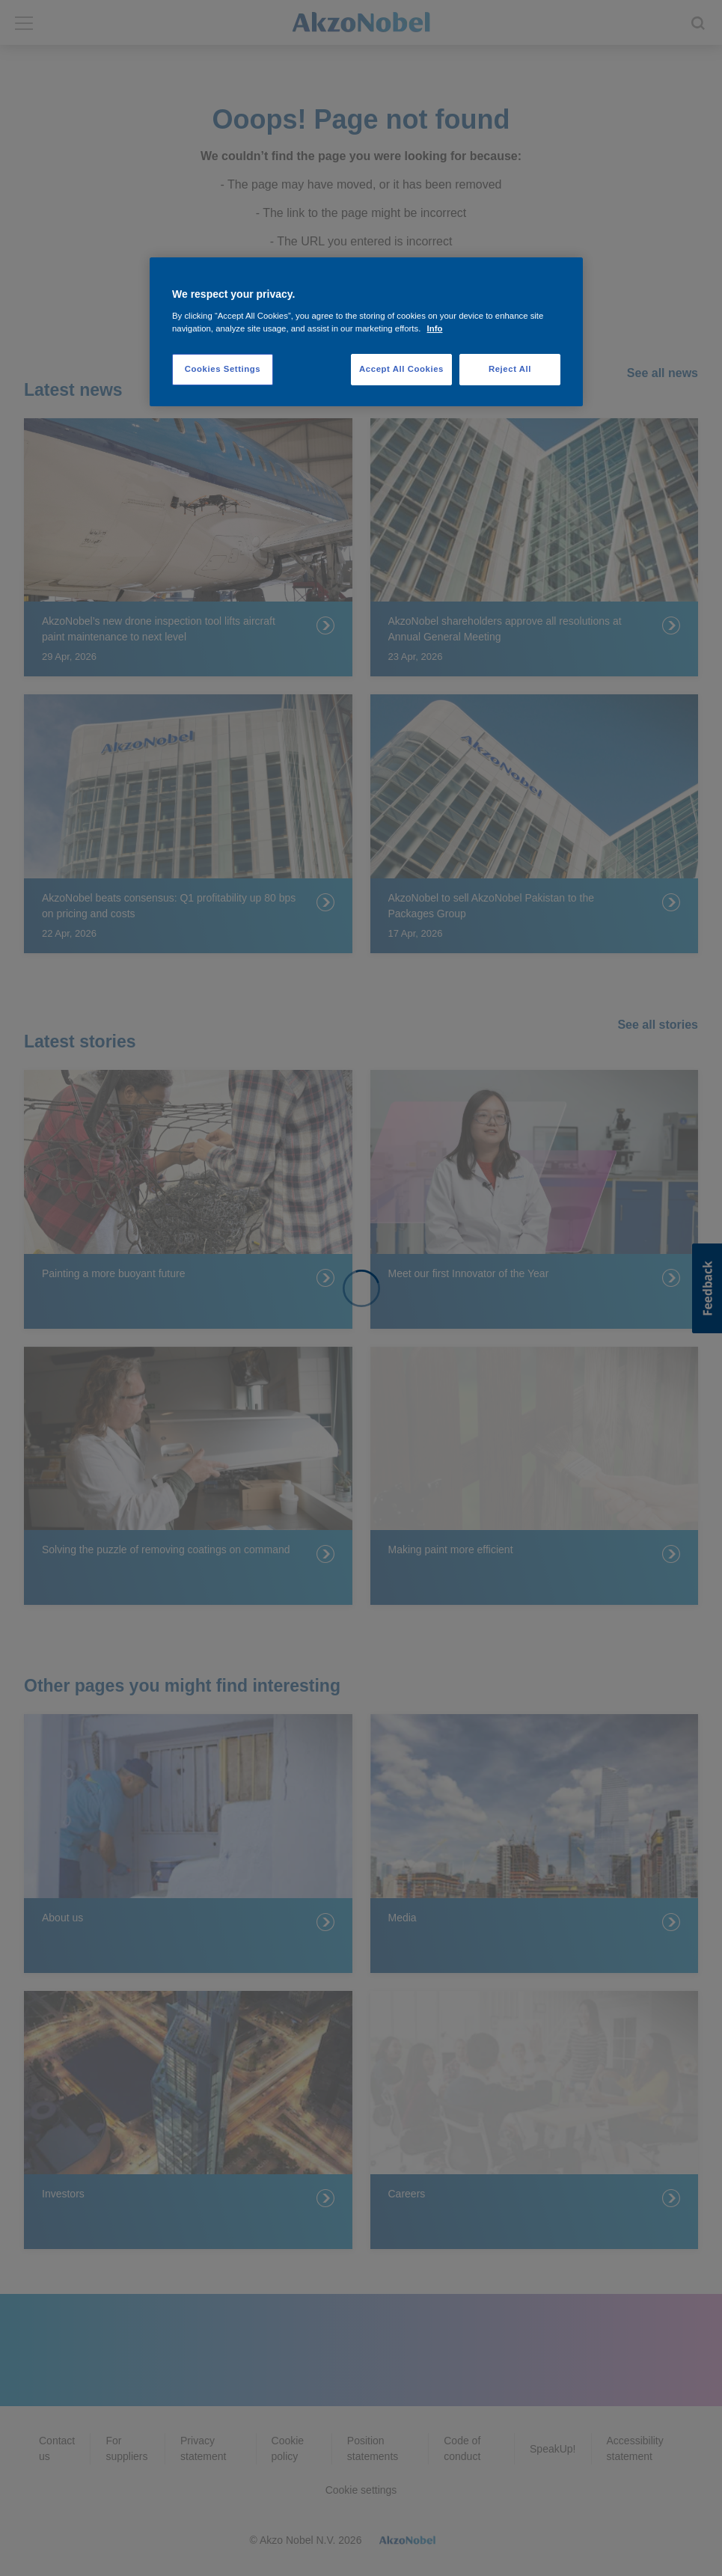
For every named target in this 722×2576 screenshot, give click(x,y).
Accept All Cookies (401, 368)
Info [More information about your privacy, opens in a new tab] (435, 328)
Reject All (510, 368)
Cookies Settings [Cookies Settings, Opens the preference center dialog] (222, 368)
